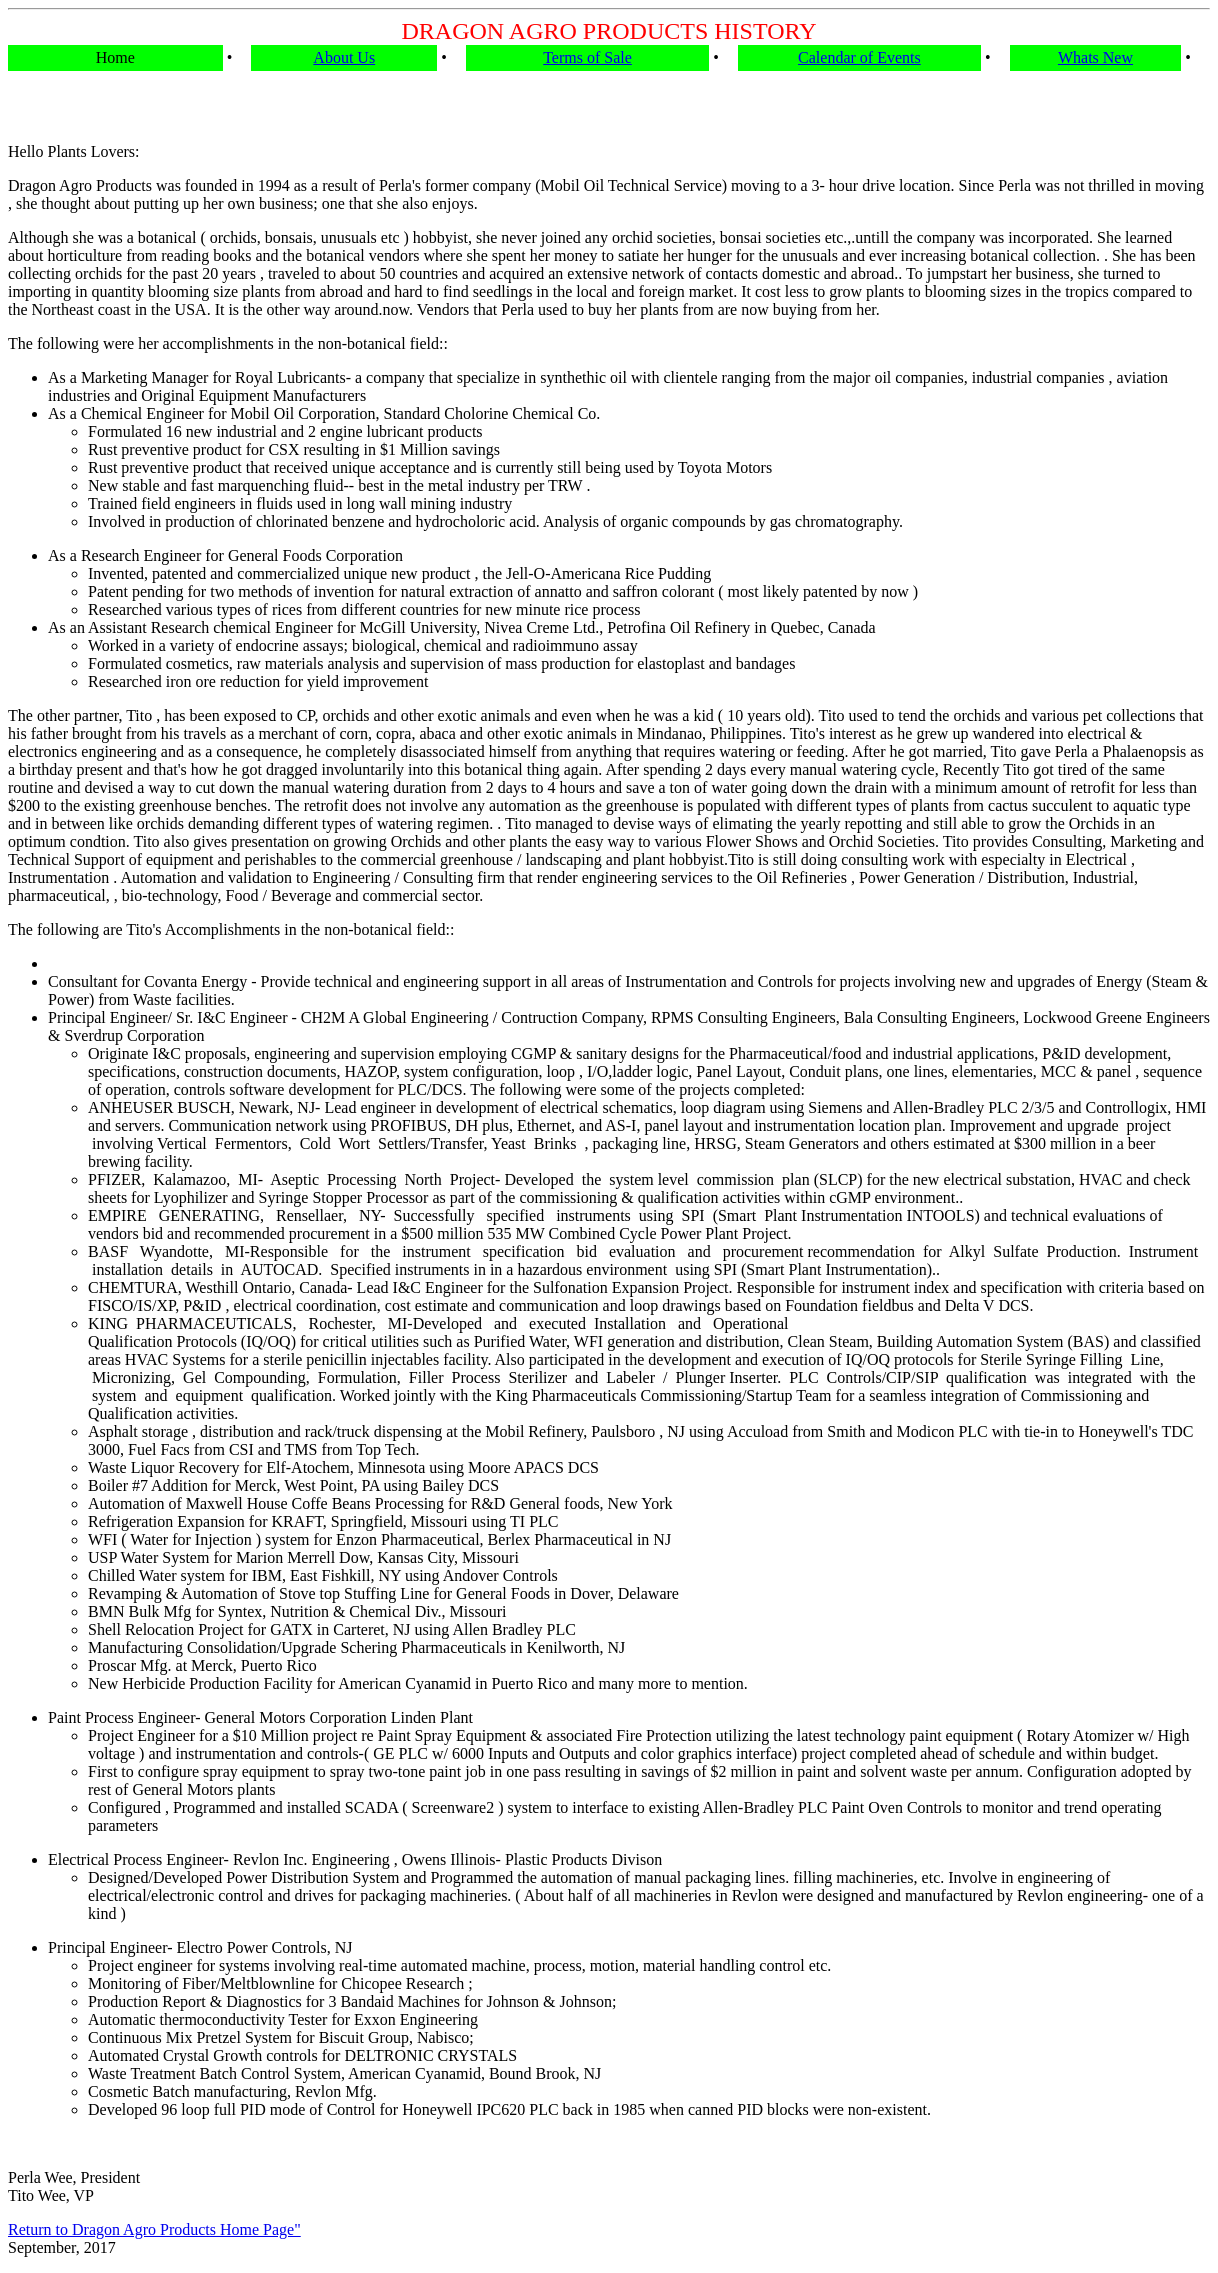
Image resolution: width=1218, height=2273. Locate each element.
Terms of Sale (587, 57)
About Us (344, 57)
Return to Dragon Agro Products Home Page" (154, 2229)
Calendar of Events (859, 57)
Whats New (1095, 57)
